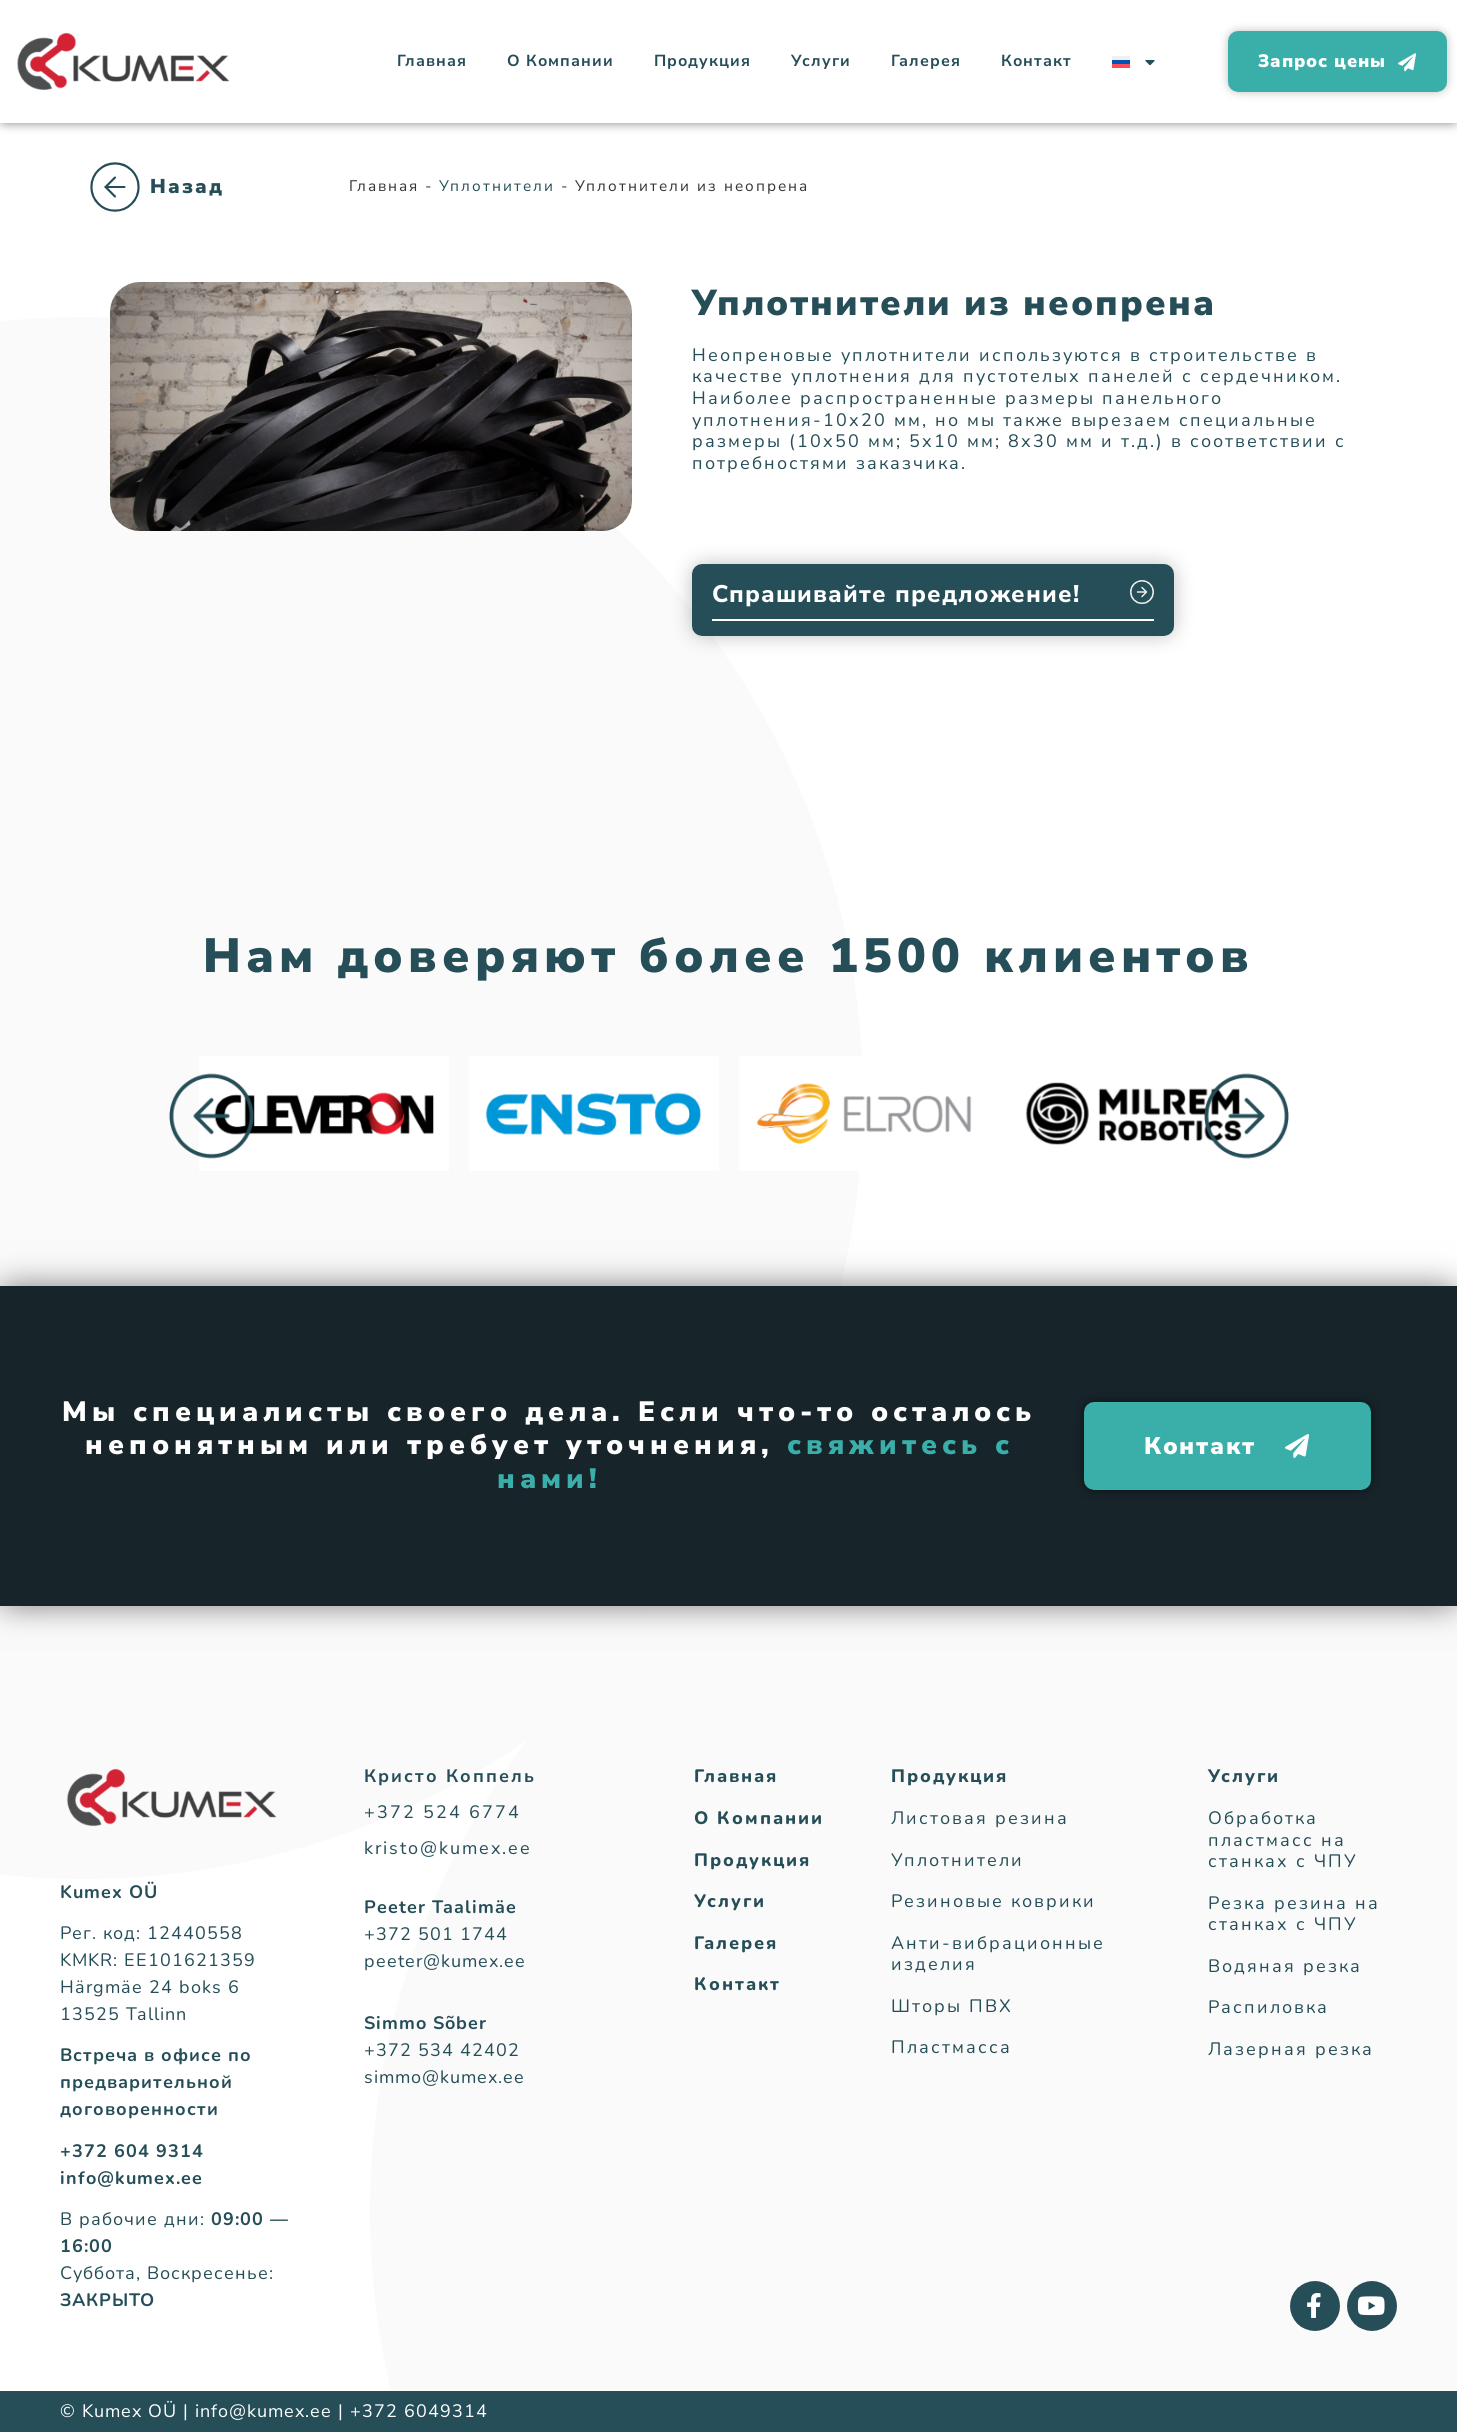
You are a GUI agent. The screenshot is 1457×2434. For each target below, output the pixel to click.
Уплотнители (190, 208)
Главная (432, 61)
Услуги (821, 61)
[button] (211, 1117)
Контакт (1036, 61)
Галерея (926, 61)
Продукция (702, 61)
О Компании (560, 61)
